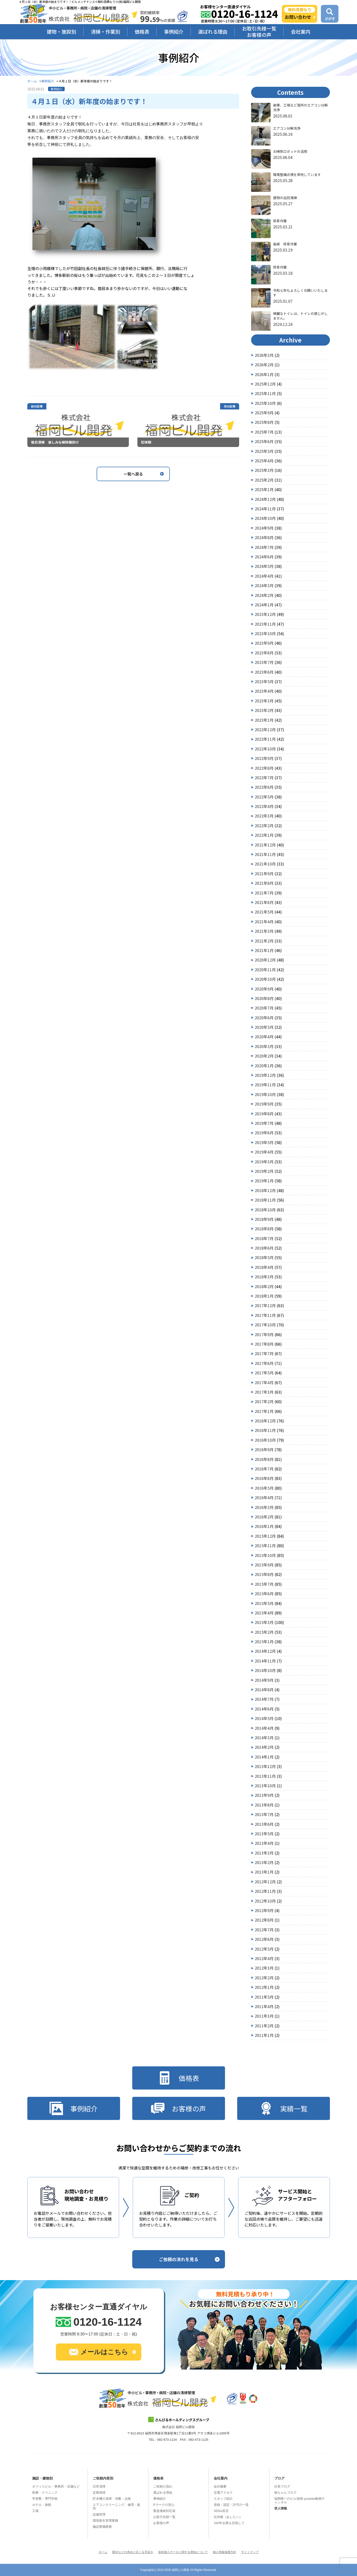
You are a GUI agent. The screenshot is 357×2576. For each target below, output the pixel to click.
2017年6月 (264, 1363)
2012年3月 (264, 1968)
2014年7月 (264, 1699)
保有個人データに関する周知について (183, 2552)
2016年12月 (265, 1421)
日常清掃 (99, 2486)
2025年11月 (265, 393)
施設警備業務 (102, 2526)
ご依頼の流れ (162, 2486)
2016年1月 (264, 1526)
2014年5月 (264, 1718)
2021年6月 (264, 902)
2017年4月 (264, 1382)
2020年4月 (264, 1036)
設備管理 (99, 2514)
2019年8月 (264, 1113)
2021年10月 (265, 864)
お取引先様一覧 (164, 2517)
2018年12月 (265, 1190)
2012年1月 (264, 1987)
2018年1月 (264, 1296)
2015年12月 (265, 1536)
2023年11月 (265, 624)
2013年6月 (264, 1824)
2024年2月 (264, 595)
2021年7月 (264, 893)
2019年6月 (264, 1132)
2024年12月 (265, 499)
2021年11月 (265, 854)
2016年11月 (265, 1430)
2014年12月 (265, 1651)
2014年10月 (265, 1670)
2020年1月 (264, 1065)
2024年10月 (265, 518)
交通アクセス (223, 2492)
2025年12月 (265, 384)
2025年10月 (265, 403)
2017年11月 (265, 1315)
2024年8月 (264, 537)
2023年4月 (264, 691)
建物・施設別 (61, 31)
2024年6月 (264, 556)
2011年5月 (264, 1997)
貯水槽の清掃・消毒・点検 (112, 2498)
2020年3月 (264, 1046)
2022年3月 (264, 816)
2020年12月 (265, 960)
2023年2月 (264, 710)
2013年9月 (264, 1795)
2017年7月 (264, 1353)
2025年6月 (264, 441)
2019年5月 (264, 1142)
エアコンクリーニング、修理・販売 (116, 2506)
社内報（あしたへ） (228, 2517)
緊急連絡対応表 (164, 2511)
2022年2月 (264, 825)
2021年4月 (264, 921)
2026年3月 (264, 355)
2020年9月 (264, 989)
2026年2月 (264, 364)
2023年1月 (264, 720)
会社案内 (300, 31)
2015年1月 (264, 1641)
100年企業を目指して (229, 2523)
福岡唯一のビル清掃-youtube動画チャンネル (299, 2500)
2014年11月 (265, 1661)
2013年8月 (264, 1805)
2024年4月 (264, 576)
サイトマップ (250, 2552)
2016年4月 (264, 1497)
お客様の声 (178, 2108)
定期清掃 (99, 2492)
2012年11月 (265, 1891)
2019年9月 (264, 1104)
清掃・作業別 (105, 31)
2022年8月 (264, 768)
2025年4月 (264, 460)
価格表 (142, 31)
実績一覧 (283, 2108)
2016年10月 (265, 1440)
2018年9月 (264, 1219)
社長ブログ (282, 2486)
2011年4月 (264, 2006)
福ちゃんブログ (285, 2492)
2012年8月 (264, 1920)
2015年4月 (264, 1613)
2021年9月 (264, 873)
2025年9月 (264, 412)
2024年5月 (264, 566)
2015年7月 (264, 1584)
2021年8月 (264, 883)
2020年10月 (265, 979)
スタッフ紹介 (223, 2498)
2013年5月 (264, 1833)
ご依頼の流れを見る (178, 2259)
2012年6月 (264, 1939)
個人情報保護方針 (224, 2552)
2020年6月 (264, 1017)
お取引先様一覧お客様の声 (259, 31)
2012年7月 (264, 1929)
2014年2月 (264, 1747)
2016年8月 (264, 1459)
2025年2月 (264, 480)
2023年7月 (264, 662)
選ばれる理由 (212, 31)
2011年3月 (264, 2016)
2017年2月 (264, 1401)
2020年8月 (264, 998)
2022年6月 (264, 787)
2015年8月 (264, 1574)
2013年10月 (265, 1785)
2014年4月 (264, 1728)
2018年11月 (265, 1200)
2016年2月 (264, 1517)
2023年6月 (264, 672)
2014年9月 (264, 1680)
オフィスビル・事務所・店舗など (56, 2486)
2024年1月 (264, 605)
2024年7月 (264, 547)
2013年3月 (264, 1853)
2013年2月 (264, 1862)
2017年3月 (264, 1392)
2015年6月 (264, 1593)
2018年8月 (264, 1228)
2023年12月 (265, 614)
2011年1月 (264, 2035)
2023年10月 (265, 633)
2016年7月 (264, 1469)
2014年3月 (264, 1737)
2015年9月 (264, 1565)
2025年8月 (264, 422)
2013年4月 (264, 1843)
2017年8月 (264, 1344)
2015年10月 (265, 1555)
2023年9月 (264, 643)
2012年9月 (264, 1910)
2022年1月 (264, 835)
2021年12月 (265, 845)
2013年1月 (264, 1872)
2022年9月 (264, 758)
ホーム (32, 81)
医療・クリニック (45, 2492)
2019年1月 (264, 1180)
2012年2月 (264, 1977)
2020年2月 (264, 1056)
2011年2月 (264, 2025)
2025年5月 (264, 451)
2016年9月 (264, 1449)
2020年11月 (265, 969)
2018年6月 (264, 1248)
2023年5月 (264, 681)
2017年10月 (265, 1324)
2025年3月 (264, 470)
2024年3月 (264, 585)
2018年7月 (264, 1238)
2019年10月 (265, 1094)
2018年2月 (264, 1286)
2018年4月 (264, 1267)
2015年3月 (264, 1622)
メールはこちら (99, 2352)
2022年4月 (264, 806)
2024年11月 (265, 508)
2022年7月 (264, 777)
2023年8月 (264, 653)
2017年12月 (265, 1305)
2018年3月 (264, 1276)
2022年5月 (264, 797)
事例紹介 (174, 31)
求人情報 (280, 2508)
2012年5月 (264, 1949)
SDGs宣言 (221, 2511)
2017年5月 (264, 1373)
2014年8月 (264, 1689)
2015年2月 (264, 1632)
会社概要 (220, 2486)
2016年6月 (264, 1478)
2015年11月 (265, 1545)
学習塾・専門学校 (45, 2498)
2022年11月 (265, 739)
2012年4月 (264, 1958)
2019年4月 (264, 1152)
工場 (35, 2511)
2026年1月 (264, 374)
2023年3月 (264, 701)
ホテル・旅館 (41, 2505)
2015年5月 (264, 1603)
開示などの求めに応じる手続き (132, 2552)
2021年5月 (264, 912)
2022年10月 (265, 749)
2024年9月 (264, 528)
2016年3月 (264, 1507)
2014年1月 (264, 1757)
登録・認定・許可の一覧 (231, 2505)
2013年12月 (265, 1766)
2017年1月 (264, 1411)
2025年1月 (264, 489)
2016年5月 (264, 1488)
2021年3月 (264, 931)
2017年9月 (264, 1334)
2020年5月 (264, 1027)
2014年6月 (264, 1709)
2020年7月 (264, 1008)
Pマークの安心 (163, 2505)
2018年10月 (265, 1209)
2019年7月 (264, 1123)
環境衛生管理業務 (105, 2520)
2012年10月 (265, 1901)
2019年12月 (265, 1075)
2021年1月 (264, 950)
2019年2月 (264, 1171)
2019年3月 (264, 1161)
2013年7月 (264, 1814)
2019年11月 (265, 1084)
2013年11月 (265, 1776)
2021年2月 (264, 941)
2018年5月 (264, 1257)
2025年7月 (264, 432)
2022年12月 (265, 729)
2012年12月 (265, 1881)
